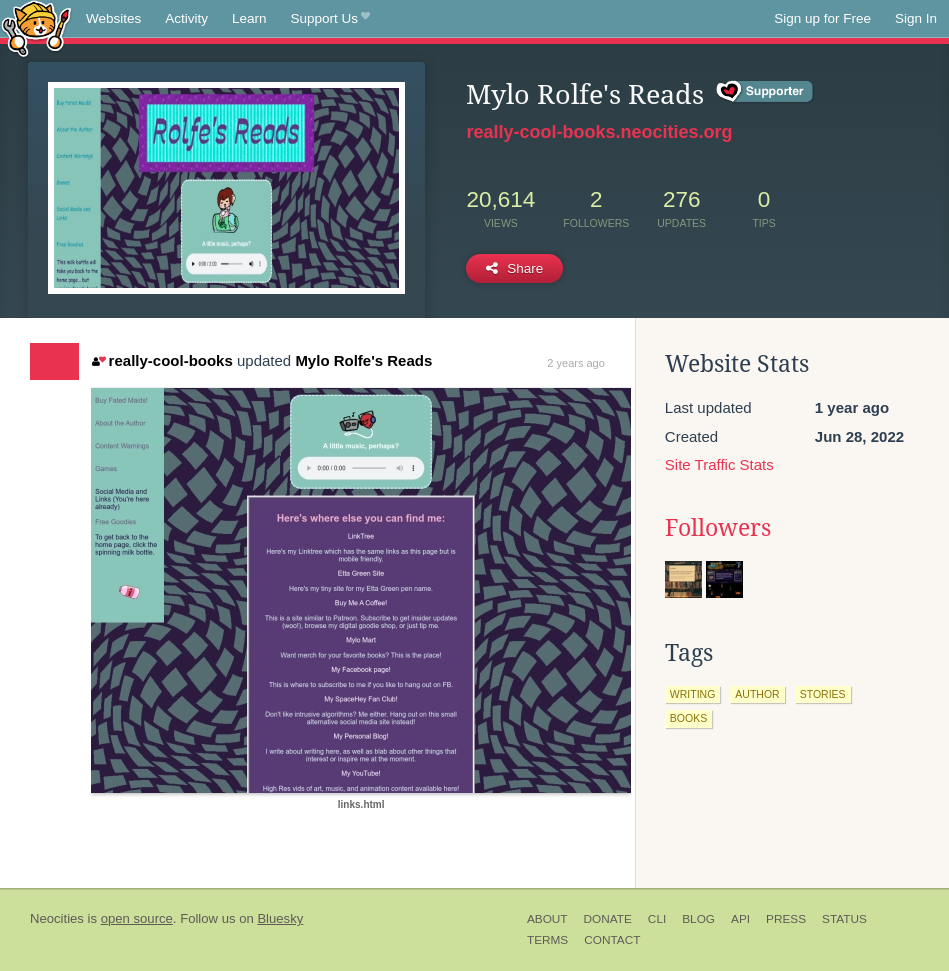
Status (844, 919)
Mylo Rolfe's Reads (363, 360)
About (547, 919)
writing (693, 694)
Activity (186, 18)
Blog (698, 919)
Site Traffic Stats (719, 464)
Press (786, 919)
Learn (249, 18)
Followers (718, 528)
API (740, 919)
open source (137, 918)
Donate (608, 919)
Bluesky (280, 918)
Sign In (916, 18)
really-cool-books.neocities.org (599, 132)
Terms (547, 940)
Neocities (57, 918)
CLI (657, 919)
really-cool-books (162, 360)
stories (823, 694)
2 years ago (575, 363)
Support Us (330, 19)
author (757, 694)
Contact (612, 940)
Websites (113, 18)
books (688, 718)
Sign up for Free (822, 18)
